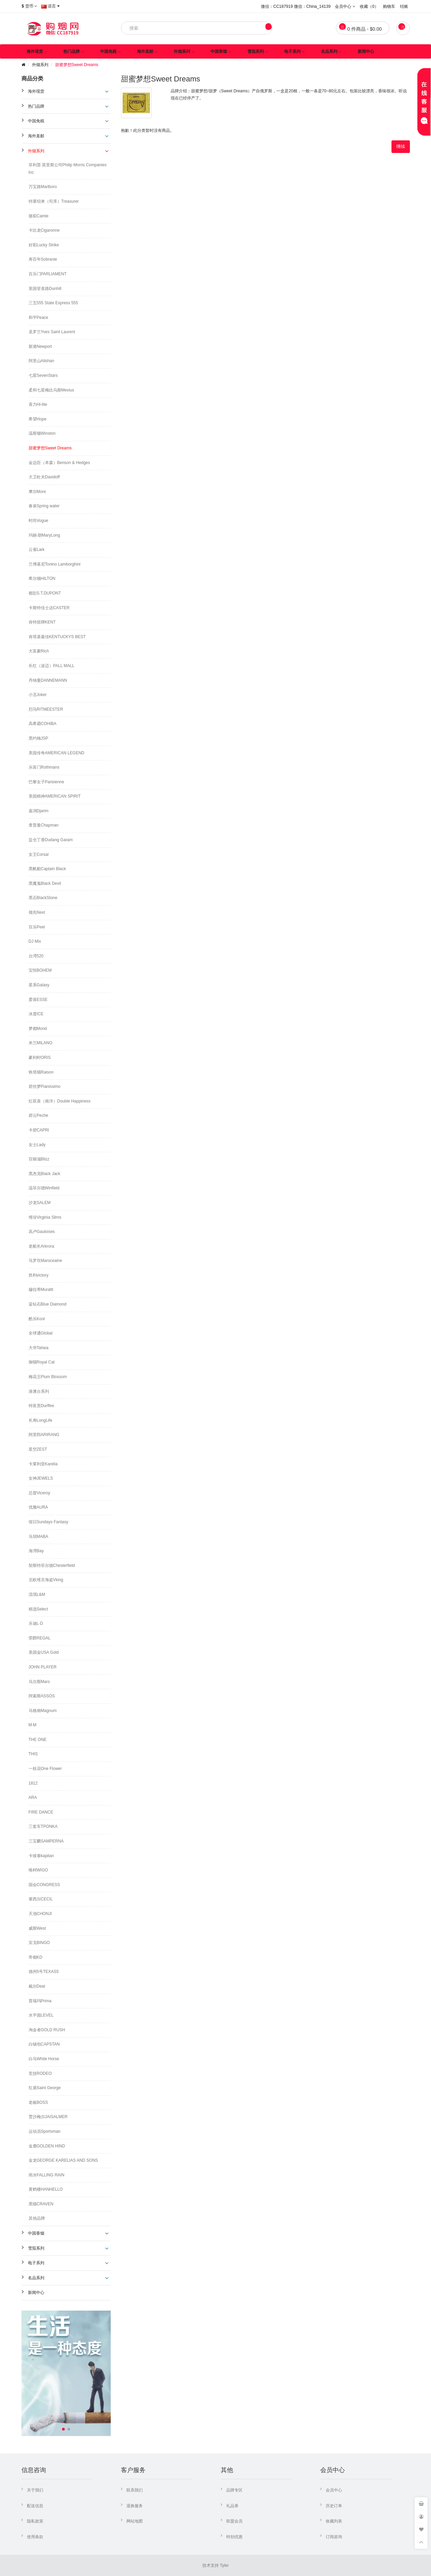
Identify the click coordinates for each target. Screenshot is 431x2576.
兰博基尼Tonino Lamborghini (55, 564)
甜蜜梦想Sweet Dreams (76, 64)
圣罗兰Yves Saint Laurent (52, 331)
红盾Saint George (45, 2087)
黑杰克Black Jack (44, 1173)
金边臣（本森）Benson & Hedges (59, 462)
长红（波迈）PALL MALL (52, 665)
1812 (33, 1783)
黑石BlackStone (43, 897)
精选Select (38, 1609)
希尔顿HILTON (42, 578)
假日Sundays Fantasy (48, 1522)
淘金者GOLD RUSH (47, 2029)
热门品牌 (71, 51)
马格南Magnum (43, 1710)
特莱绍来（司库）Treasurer (54, 201)
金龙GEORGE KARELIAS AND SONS (63, 2160)
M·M (32, 1725)
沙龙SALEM (40, 1202)
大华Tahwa (39, 1347)
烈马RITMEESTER (46, 709)
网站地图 (134, 2521)
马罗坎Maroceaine (45, 1260)
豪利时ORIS (40, 1057)
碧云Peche (38, 1115)
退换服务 (134, 2505)
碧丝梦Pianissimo (45, 1086)
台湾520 (36, 956)
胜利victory (39, 1275)
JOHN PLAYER (43, 1667)
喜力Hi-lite (38, 404)
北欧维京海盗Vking (46, 1579)
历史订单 (334, 2505)
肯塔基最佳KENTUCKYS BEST (57, 636)
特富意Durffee (41, 1405)
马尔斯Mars (39, 1681)
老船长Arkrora (41, 1246)
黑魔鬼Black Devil (45, 883)
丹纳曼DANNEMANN (48, 680)
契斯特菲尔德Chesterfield (52, 1565)
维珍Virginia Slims (45, 1217)
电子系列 (292, 51)
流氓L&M (37, 1594)
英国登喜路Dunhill (45, 288)
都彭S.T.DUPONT (45, 593)
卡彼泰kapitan (41, 1855)
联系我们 (134, 2490)
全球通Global (41, 1333)
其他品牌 (37, 2218)
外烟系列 (182, 51)
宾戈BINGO (39, 1942)
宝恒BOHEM (40, 970)
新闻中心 (366, 51)
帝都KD (36, 1957)
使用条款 (35, 2536)
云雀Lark (37, 549)
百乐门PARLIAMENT (48, 274)
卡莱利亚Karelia (43, 1464)
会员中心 (334, 2490)
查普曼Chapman (44, 825)
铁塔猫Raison (41, 1072)
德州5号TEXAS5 (44, 1971)
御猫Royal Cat (42, 1362)
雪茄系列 (255, 51)
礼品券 (232, 2505)
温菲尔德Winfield (44, 1188)
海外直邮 (145, 51)
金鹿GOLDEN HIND (47, 2146)
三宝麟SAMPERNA (46, 1841)
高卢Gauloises (42, 1231)
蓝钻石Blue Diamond (47, 1304)
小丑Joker (38, 694)
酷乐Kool (37, 1318)
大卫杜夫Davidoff (44, 477)
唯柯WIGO (38, 1870)
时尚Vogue (38, 520)
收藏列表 (334, 2521)
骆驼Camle (39, 216)
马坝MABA (38, 1536)
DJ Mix (35, 941)
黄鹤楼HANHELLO (46, 2189)
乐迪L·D (36, 1623)
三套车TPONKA (43, 1826)
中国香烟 (219, 51)
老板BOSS (38, 2102)
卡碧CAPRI (39, 1130)
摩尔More (37, 491)
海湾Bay (36, 1550)
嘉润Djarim (39, 810)
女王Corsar (39, 854)
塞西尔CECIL (41, 1899)
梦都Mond (38, 1028)
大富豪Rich (39, 651)
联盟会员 (234, 2521)
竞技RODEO (40, 2073)
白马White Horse (44, 2058)
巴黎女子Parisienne (46, 782)
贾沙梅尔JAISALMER (48, 2116)
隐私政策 (35, 2521)
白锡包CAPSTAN (44, 2044)
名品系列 (329, 51)
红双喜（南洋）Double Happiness (60, 1101)
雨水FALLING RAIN (46, 2175)
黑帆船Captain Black (47, 868)
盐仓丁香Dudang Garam (51, 839)
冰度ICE (36, 1014)
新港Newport (40, 346)
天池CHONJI (40, 1913)
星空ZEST (38, 1449)
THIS (33, 1754)
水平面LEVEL (41, 2015)
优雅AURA (38, 1507)
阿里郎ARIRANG (44, 1434)
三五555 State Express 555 (53, 302)
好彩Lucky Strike (44, 245)
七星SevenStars (43, 375)
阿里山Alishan (41, 360)
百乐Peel (37, 927)
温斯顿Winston (42, 433)
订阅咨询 (334, 2536)
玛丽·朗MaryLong (44, 535)
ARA (33, 1797)
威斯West (37, 1928)
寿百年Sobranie (43, 259)
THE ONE (38, 1739)
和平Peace (38, 317)
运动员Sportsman (45, 2131)
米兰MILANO (40, 1042)
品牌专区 (234, 2490)
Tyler (224, 2565)
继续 (400, 146)
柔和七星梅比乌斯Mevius (51, 390)
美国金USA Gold (44, 1652)
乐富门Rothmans (44, 767)
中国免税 (108, 51)
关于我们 (35, 2490)
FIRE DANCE (41, 1812)
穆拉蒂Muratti (41, 1289)
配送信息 (35, 2505)
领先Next (37, 912)
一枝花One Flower (45, 1768)
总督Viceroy (39, 1493)
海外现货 (35, 51)
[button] (63, 2429)
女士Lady (37, 1144)
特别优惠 (234, 2536)
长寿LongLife (40, 1420)
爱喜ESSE (38, 999)
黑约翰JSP (38, 738)
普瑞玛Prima (40, 2001)
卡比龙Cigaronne (44, 230)
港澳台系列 (39, 1391)
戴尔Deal (37, 1986)
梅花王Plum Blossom (48, 1376)
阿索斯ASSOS (42, 1696)
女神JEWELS (41, 1478)
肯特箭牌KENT (42, 622)
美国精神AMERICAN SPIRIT (55, 796)
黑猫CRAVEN (41, 2204)
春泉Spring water (44, 506)
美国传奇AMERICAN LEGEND (56, 753)
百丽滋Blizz (39, 1159)
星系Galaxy (39, 985)
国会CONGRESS (44, 1884)
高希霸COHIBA (43, 723)
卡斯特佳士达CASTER (49, 607)
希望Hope (38, 419)
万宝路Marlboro (43, 186)
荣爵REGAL (40, 1638)
